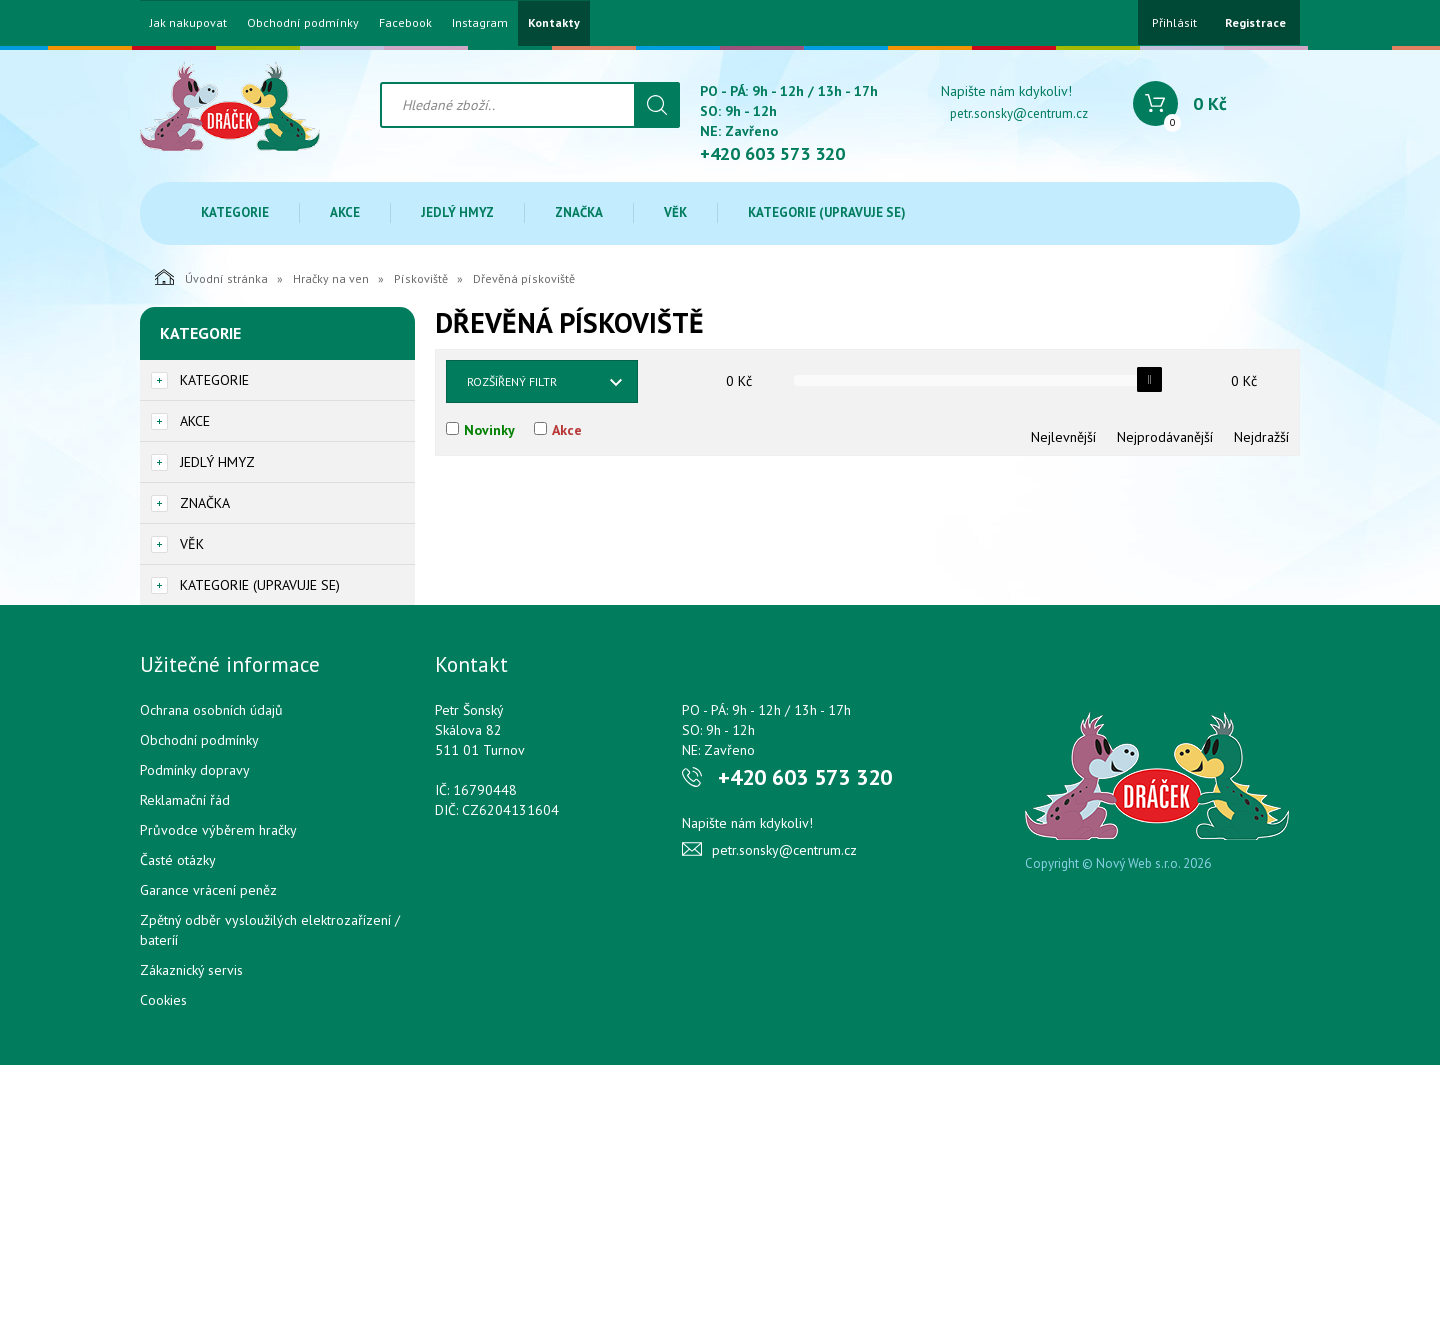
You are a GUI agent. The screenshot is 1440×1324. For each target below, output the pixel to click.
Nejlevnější (1063, 437)
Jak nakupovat (188, 23)
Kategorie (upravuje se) (827, 212)
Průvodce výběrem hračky (218, 830)
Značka (579, 212)
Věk (675, 212)
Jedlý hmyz (457, 212)
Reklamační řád (185, 800)
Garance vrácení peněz (208, 890)
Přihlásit (1174, 22)
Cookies (163, 1000)
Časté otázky (178, 860)
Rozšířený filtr (512, 381)
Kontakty (554, 23)
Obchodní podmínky (303, 23)
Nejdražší (1261, 437)
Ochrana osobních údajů (211, 710)
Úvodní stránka (211, 277)
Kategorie (235, 212)
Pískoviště (421, 278)
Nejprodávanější (1165, 437)
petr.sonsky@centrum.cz (1019, 113)
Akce (345, 212)
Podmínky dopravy (195, 770)
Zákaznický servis (191, 970)
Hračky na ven (331, 278)
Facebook (405, 23)
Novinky (489, 430)
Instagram (480, 23)
